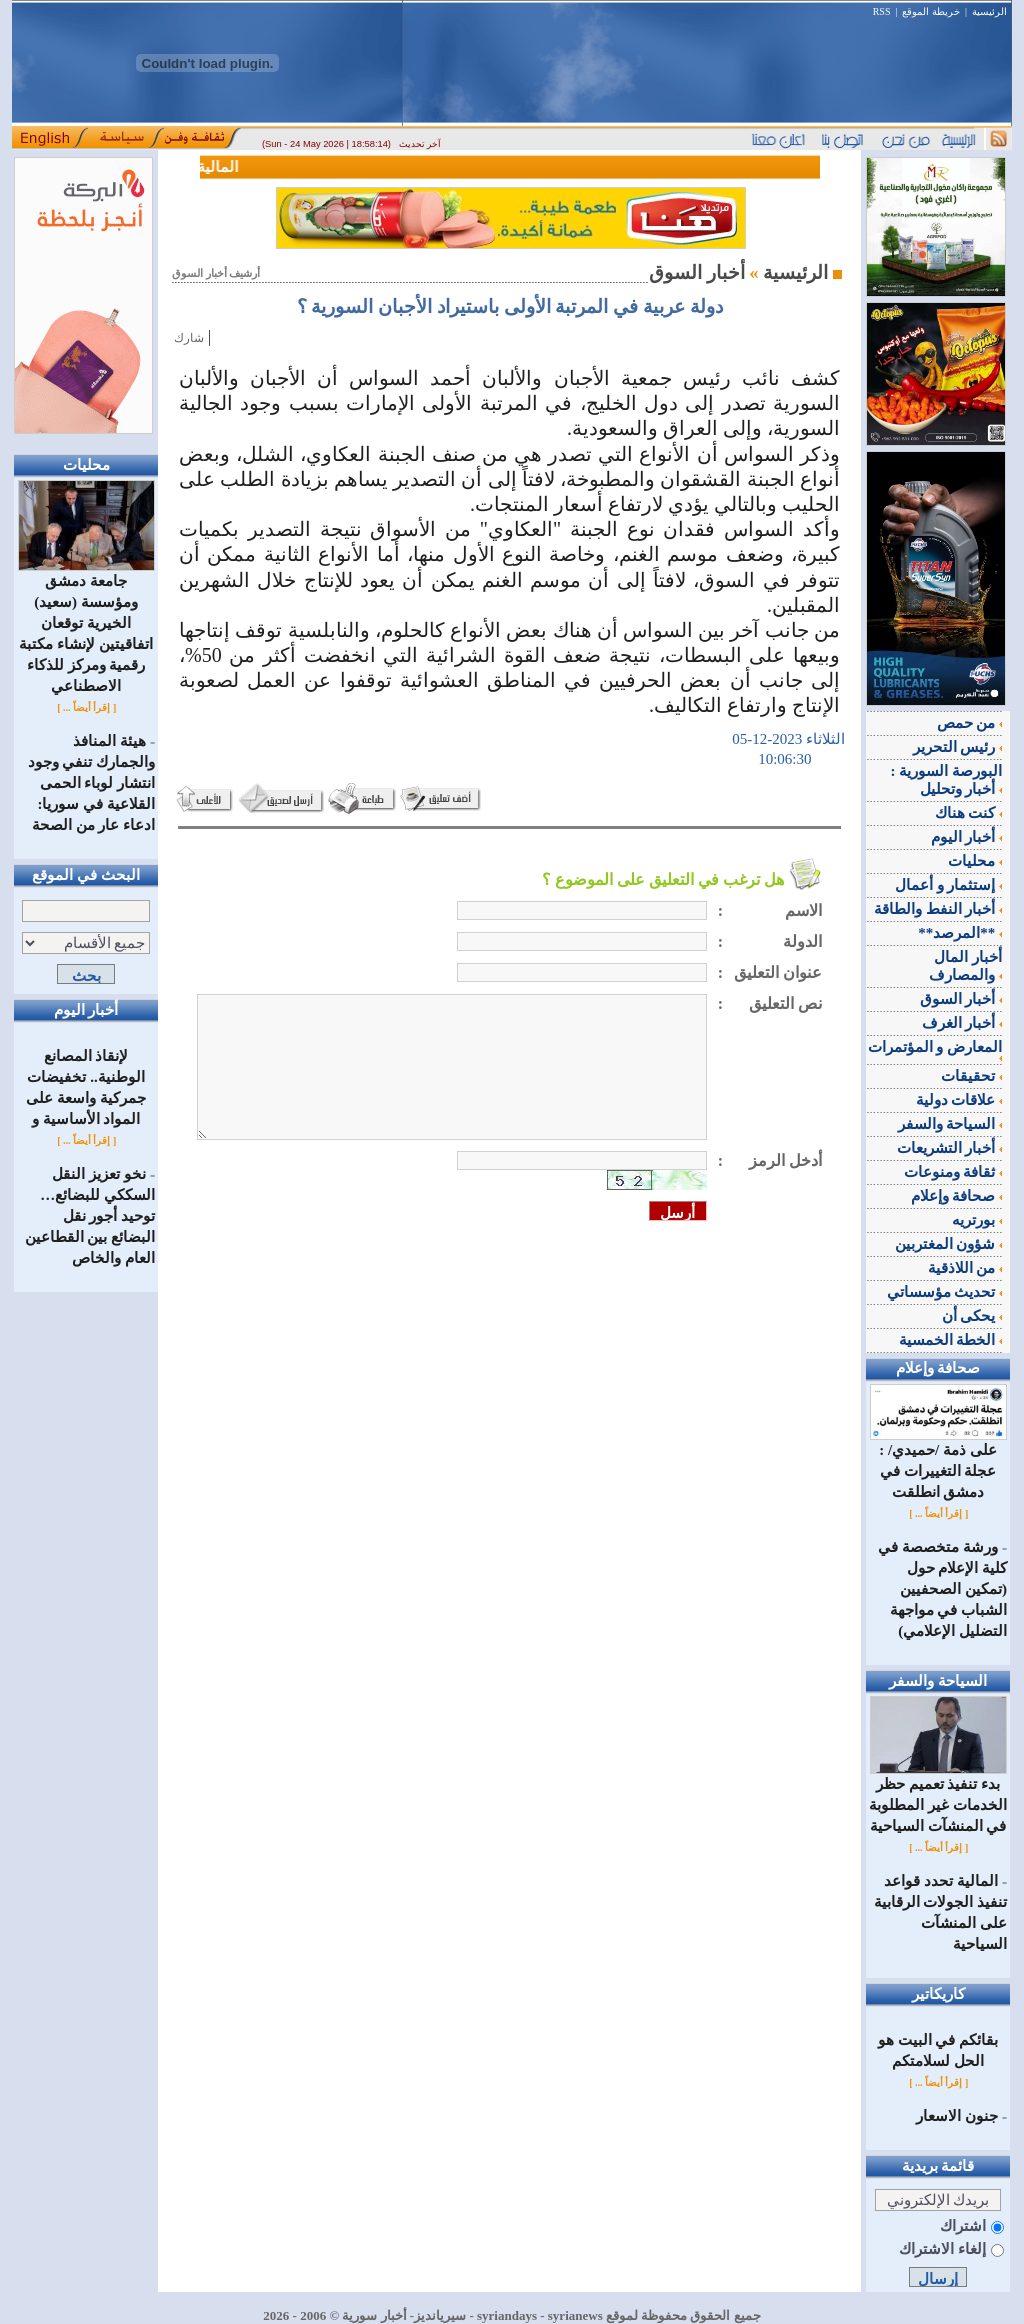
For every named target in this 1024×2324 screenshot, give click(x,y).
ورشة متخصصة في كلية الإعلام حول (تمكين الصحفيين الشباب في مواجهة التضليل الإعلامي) (942, 1589)
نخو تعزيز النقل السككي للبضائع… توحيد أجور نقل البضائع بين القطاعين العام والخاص (90, 1216)
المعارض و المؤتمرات (935, 1050)
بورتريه (977, 1220)
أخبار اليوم (967, 837)
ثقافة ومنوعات (953, 1172)
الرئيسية (989, 11)
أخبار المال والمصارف (965, 966)
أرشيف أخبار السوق (216, 273)
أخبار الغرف (962, 1023)
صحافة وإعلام (957, 1196)
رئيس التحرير (958, 747)
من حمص (970, 723)
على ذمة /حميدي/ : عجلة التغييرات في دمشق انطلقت (938, 1463)
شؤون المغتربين (949, 1244)
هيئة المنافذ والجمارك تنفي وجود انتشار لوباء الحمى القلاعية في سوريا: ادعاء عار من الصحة (92, 783)
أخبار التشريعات (950, 1148)
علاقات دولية (959, 1100)
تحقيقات (971, 1076)
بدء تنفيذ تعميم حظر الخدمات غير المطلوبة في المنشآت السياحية (938, 1797)
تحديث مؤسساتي (945, 1292)
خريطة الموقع (931, 11)
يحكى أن (972, 1316)
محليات (975, 861)
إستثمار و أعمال (948, 885)
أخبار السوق (961, 999)
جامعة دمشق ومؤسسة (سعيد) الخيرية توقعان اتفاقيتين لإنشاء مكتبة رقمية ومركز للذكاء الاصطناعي (86, 626)
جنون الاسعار (957, 2116)
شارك (189, 338)
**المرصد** (960, 933)
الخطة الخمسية (951, 1340)
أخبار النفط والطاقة (938, 909)
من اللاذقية (965, 1268)
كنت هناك (969, 813)
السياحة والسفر (950, 1124)
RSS (882, 11)
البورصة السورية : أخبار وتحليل (947, 780)
